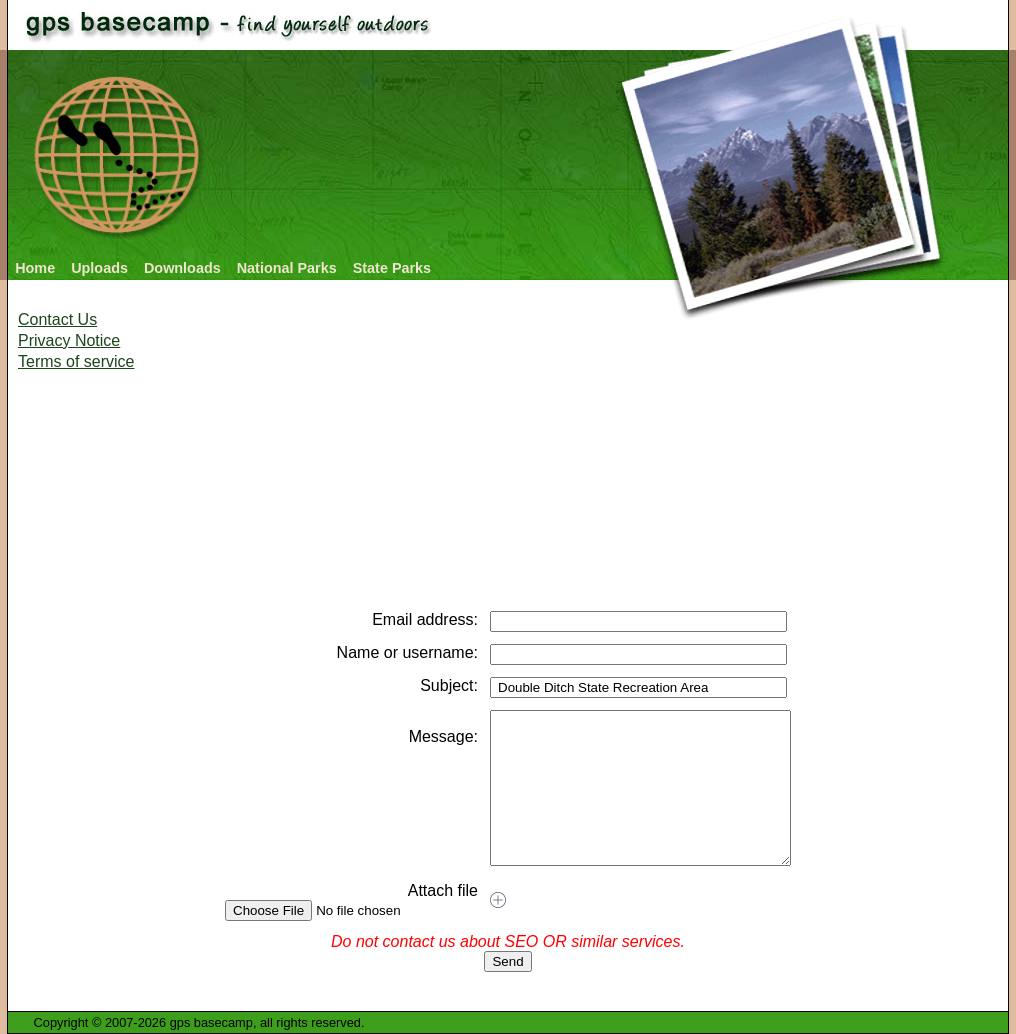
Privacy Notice (69, 340)
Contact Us (57, 319)
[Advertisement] (292, 540)
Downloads (182, 268)
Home (35, 268)
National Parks (287, 268)
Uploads (99, 268)
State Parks (392, 268)
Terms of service (76, 361)
